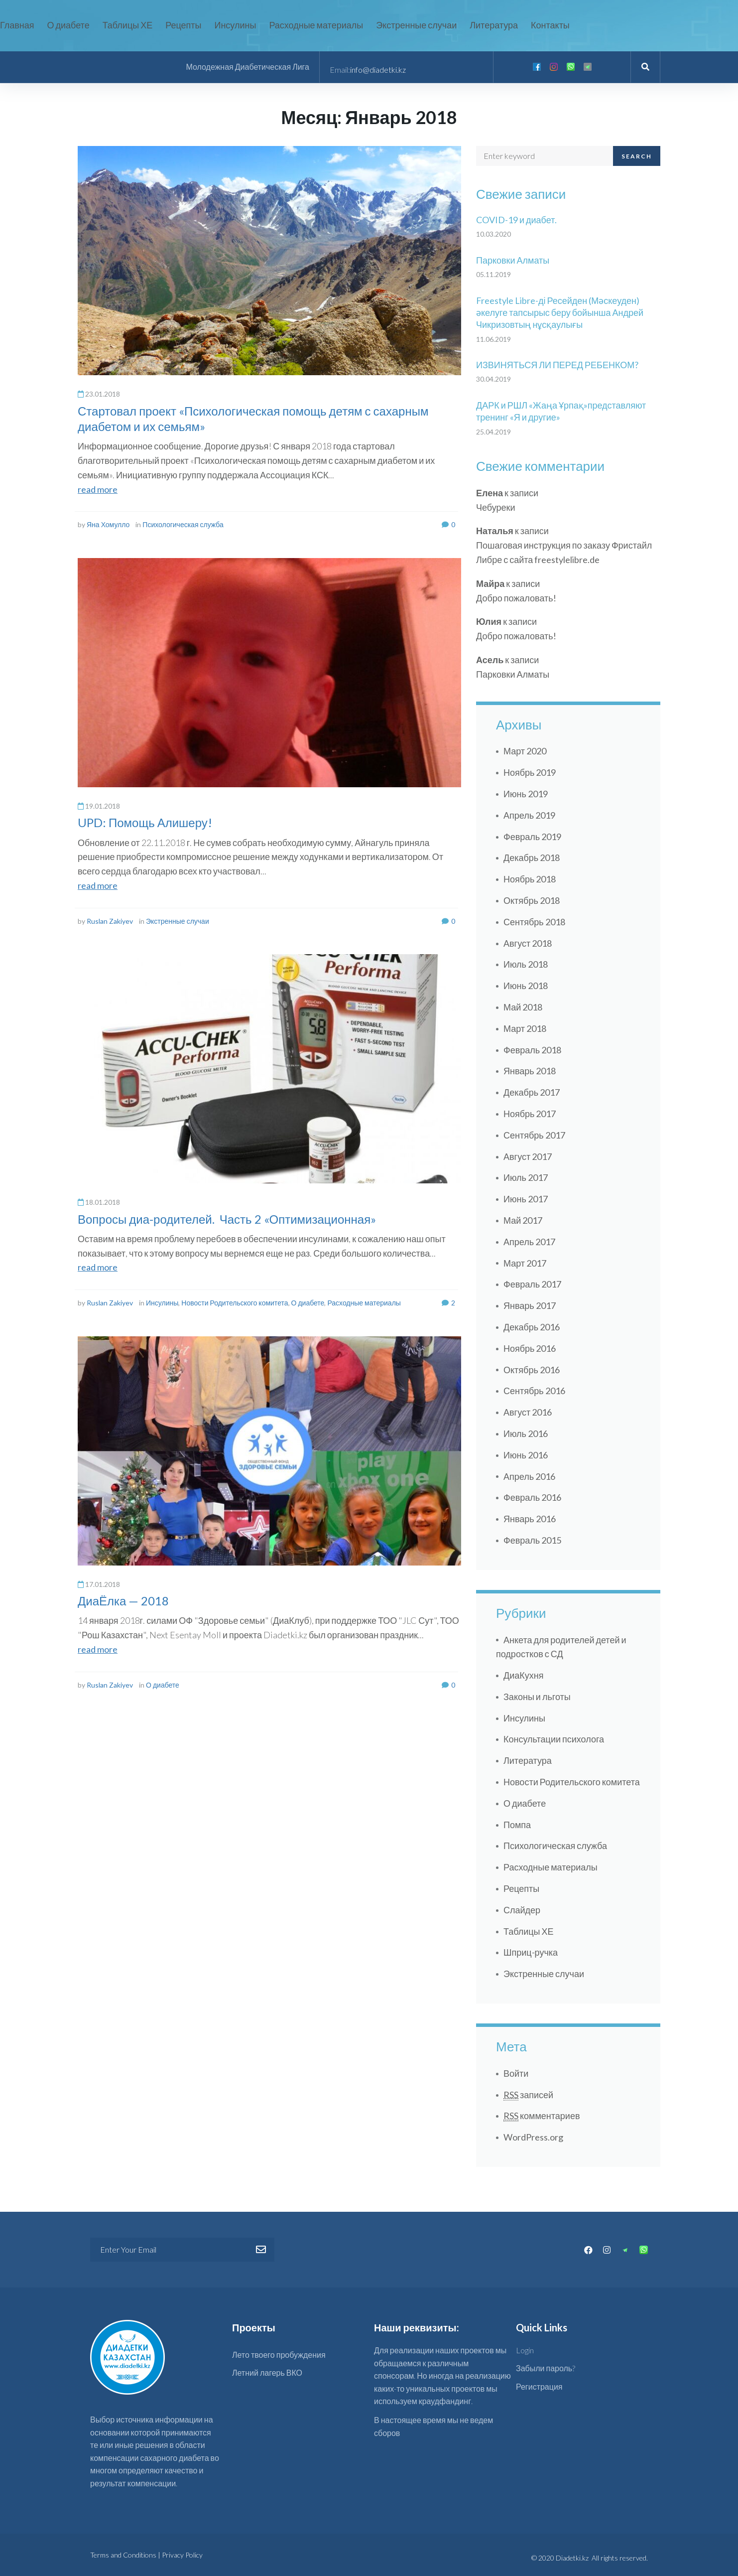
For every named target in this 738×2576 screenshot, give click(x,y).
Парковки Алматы (512, 260)
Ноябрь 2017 (529, 1113)
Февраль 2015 (532, 1540)
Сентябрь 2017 (534, 1135)
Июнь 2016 (525, 1454)
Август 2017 (527, 1156)
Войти (515, 2073)
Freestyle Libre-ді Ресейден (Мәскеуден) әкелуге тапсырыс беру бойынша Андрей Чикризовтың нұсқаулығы (559, 312)
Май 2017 (522, 1220)
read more (98, 489)
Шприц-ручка (530, 1952)
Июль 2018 (525, 964)
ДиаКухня (523, 1675)
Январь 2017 (529, 1305)
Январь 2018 (529, 1070)
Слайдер (521, 1909)
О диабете (308, 1302)
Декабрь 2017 (531, 1092)
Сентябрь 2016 (534, 1390)
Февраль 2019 (532, 836)
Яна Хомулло (108, 524)
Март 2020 (524, 750)
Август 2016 (527, 1412)
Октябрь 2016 (531, 1369)
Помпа (517, 1824)
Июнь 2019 (525, 793)
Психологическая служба (182, 524)
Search (636, 156)
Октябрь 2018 (531, 900)
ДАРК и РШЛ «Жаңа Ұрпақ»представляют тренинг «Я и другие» (561, 411)
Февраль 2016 (532, 1497)
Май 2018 (522, 1007)
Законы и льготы (537, 1696)
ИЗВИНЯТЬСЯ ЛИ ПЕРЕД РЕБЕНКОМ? (557, 364)
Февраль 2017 (532, 1284)
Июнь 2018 (525, 985)
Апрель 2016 (529, 1476)
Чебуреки (495, 507)
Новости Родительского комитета (234, 1302)
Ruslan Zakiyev (110, 921)
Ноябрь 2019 (529, 772)
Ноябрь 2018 (529, 878)
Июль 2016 (525, 1433)
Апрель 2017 (529, 1241)
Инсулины (162, 1302)
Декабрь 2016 (531, 1326)
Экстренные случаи (177, 921)
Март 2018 (524, 1028)
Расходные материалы (364, 1302)
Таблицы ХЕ (528, 1931)
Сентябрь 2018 (534, 921)
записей (528, 2094)
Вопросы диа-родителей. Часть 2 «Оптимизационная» (227, 1219)
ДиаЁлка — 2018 (123, 1600)
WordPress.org (533, 2137)
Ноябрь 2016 (529, 1348)
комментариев (541, 2115)
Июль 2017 (525, 1177)
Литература (527, 1760)
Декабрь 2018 (531, 857)
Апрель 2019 (529, 815)
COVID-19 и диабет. (516, 219)
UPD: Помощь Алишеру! (145, 822)
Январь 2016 (529, 1518)
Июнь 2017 (525, 1198)
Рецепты (521, 1888)
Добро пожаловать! (516, 597)
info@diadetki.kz (378, 69)
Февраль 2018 (532, 1049)
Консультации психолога (553, 1738)
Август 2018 (527, 943)
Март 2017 (524, 1263)
